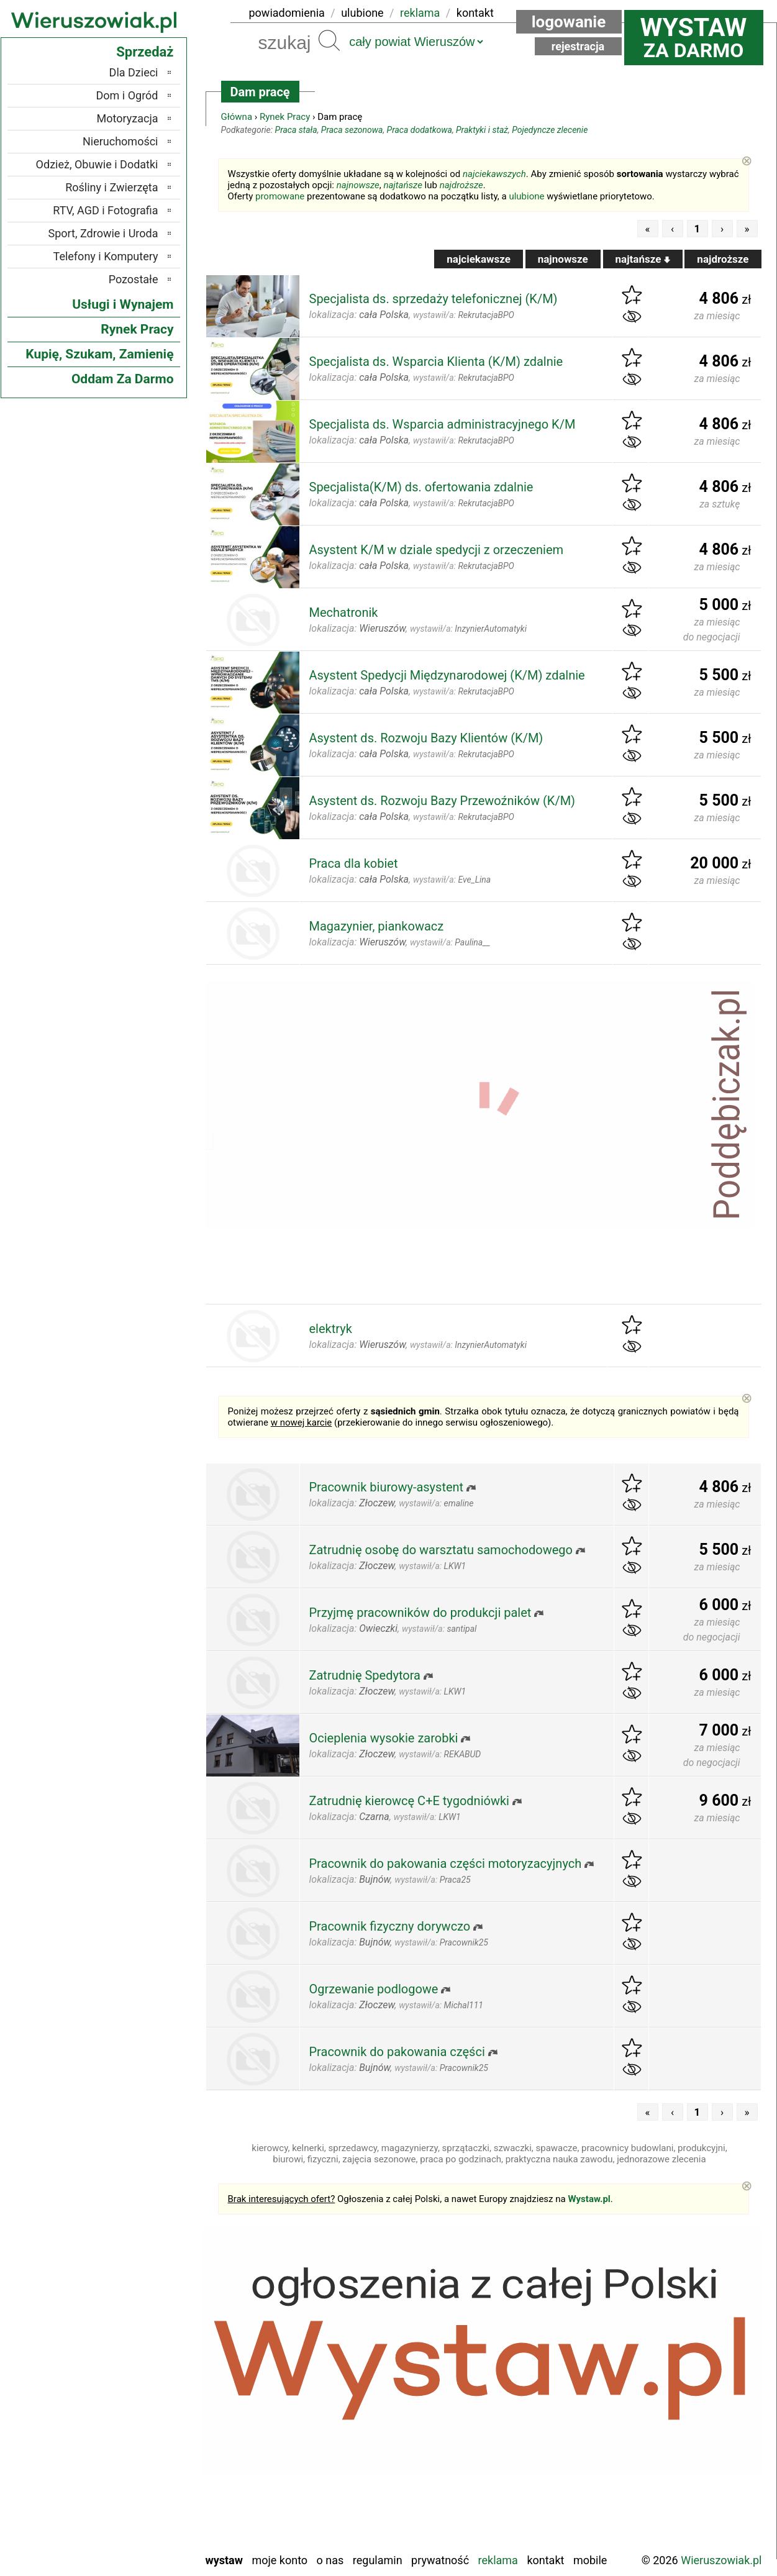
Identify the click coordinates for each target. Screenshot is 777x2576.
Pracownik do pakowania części (397, 2051)
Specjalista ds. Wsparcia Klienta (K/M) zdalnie (436, 361)
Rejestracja (578, 46)
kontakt (475, 12)
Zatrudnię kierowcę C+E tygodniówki (409, 1800)
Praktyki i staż (482, 130)
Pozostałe (133, 279)
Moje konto (279, 2560)
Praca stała (296, 130)
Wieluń (142, 2525)
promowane (279, 196)
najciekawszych (494, 174)
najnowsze (358, 185)
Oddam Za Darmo (122, 378)
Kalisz (144, 2391)
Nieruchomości (120, 141)
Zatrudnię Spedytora (364, 1675)
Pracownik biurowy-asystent (386, 1487)
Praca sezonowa (352, 130)
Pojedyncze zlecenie (550, 130)
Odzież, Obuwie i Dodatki (97, 164)
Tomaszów (133, 2492)
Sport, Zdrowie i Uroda (103, 233)
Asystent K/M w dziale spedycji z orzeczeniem (436, 549)
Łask (147, 2358)
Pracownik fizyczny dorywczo (390, 1926)
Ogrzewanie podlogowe (373, 1989)
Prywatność (440, 2560)
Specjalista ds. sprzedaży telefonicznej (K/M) (433, 298)
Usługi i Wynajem (122, 304)
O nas (330, 2560)
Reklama (498, 2560)
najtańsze (402, 185)
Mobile (590, 2560)
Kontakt (545, 2560)
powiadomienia (287, 12)
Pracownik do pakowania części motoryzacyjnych (445, 1863)
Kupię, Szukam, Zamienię (99, 354)
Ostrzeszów (131, 2408)
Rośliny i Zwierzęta (111, 187)
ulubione (362, 12)
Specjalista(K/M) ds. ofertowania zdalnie (421, 487)
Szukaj (329, 40)
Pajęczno (137, 2441)
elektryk (330, 1328)
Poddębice (134, 2458)
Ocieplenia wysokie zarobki (383, 1738)
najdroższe (461, 185)
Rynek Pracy (285, 116)
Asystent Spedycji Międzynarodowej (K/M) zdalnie (447, 675)
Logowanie (569, 21)
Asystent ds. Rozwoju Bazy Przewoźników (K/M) (442, 800)
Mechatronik (343, 612)
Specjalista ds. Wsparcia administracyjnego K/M (442, 424)
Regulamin (377, 2560)
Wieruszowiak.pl (721, 2560)
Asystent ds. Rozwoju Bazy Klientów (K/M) (426, 737)
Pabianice (136, 2425)
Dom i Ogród (127, 95)
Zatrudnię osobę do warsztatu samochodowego (441, 1549)
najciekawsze (479, 259)
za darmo (693, 37)
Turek (145, 2509)
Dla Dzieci (133, 72)
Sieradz (141, 2475)
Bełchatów (134, 2341)
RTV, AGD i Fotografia (105, 210)
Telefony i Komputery (105, 256)
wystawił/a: (463, 315)
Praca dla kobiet (353, 863)
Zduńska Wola (126, 2542)
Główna (237, 116)
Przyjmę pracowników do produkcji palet (420, 1612)
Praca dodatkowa (419, 130)
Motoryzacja (127, 118)
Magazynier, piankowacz (376, 926)
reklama (420, 12)
